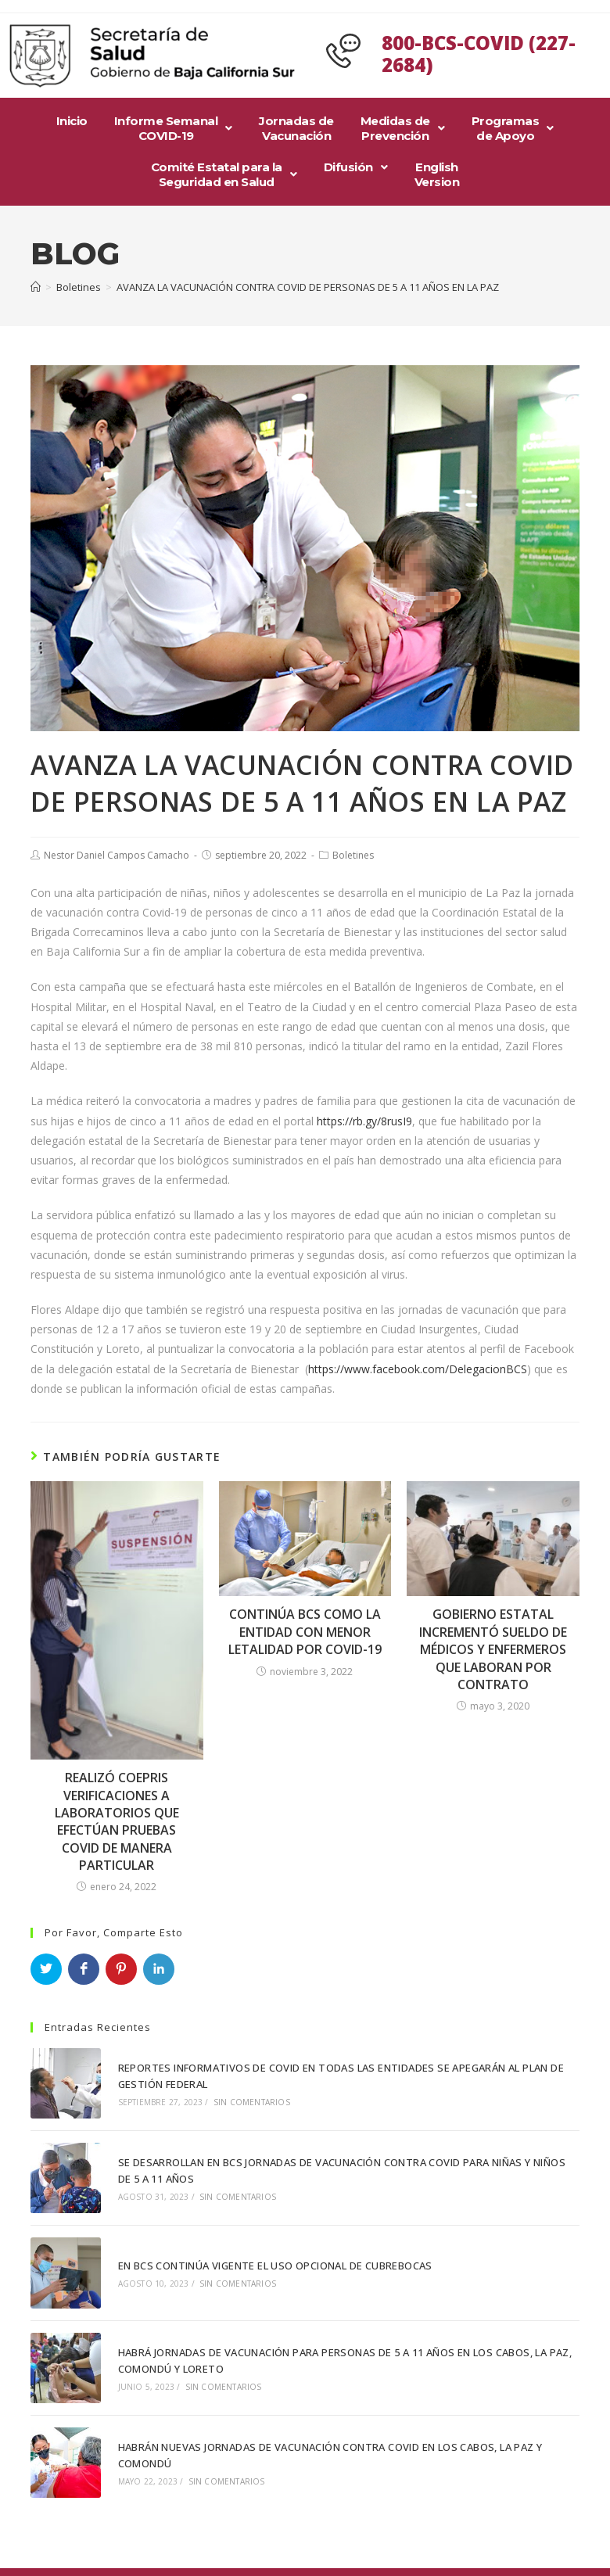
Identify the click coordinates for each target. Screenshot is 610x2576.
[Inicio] (35, 287)
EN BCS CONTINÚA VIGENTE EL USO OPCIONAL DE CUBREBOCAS (274, 2262)
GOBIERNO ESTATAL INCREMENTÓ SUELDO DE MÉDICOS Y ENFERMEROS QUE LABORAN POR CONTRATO (493, 1649)
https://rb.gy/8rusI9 (364, 1121)
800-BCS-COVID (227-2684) (479, 53)
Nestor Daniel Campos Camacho (116, 855)
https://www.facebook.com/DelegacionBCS (417, 1369)
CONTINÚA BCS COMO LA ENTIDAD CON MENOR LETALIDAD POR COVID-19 (305, 1632)
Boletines (353, 855)
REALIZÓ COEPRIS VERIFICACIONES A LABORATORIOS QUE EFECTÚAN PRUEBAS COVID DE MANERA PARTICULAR (117, 1821)
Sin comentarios (250, 2101)
